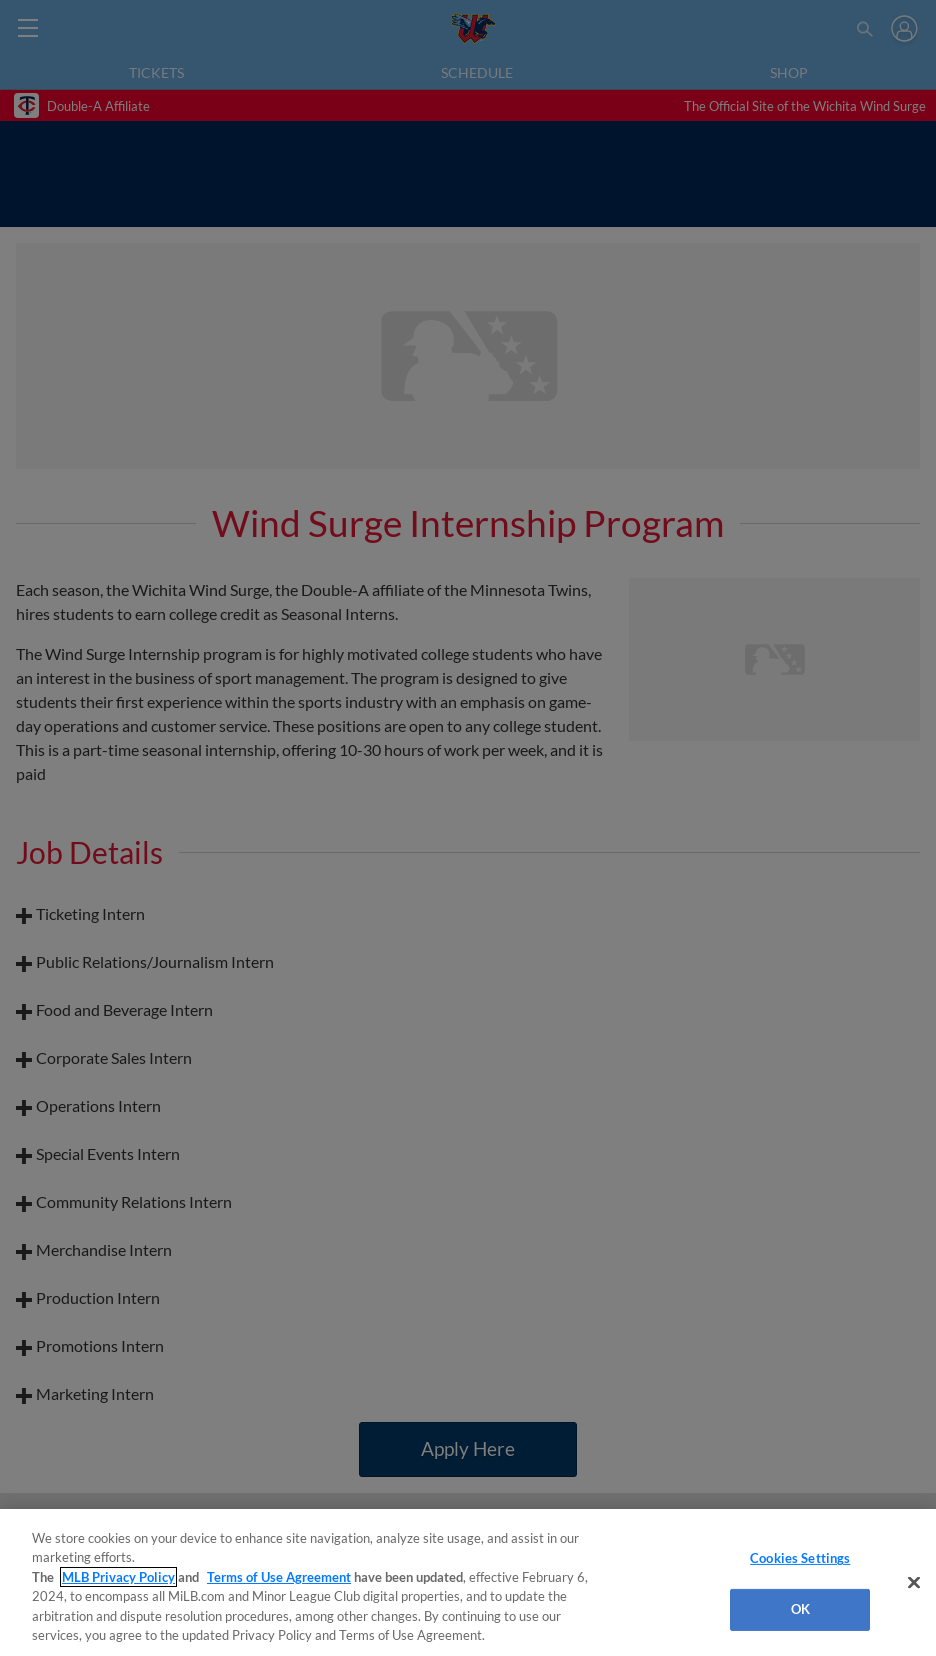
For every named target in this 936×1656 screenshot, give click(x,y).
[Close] (914, 1583)
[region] (468, 1582)
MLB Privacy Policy (118, 1577)
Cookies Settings (800, 1558)
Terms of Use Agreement (279, 1577)
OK (800, 1609)
